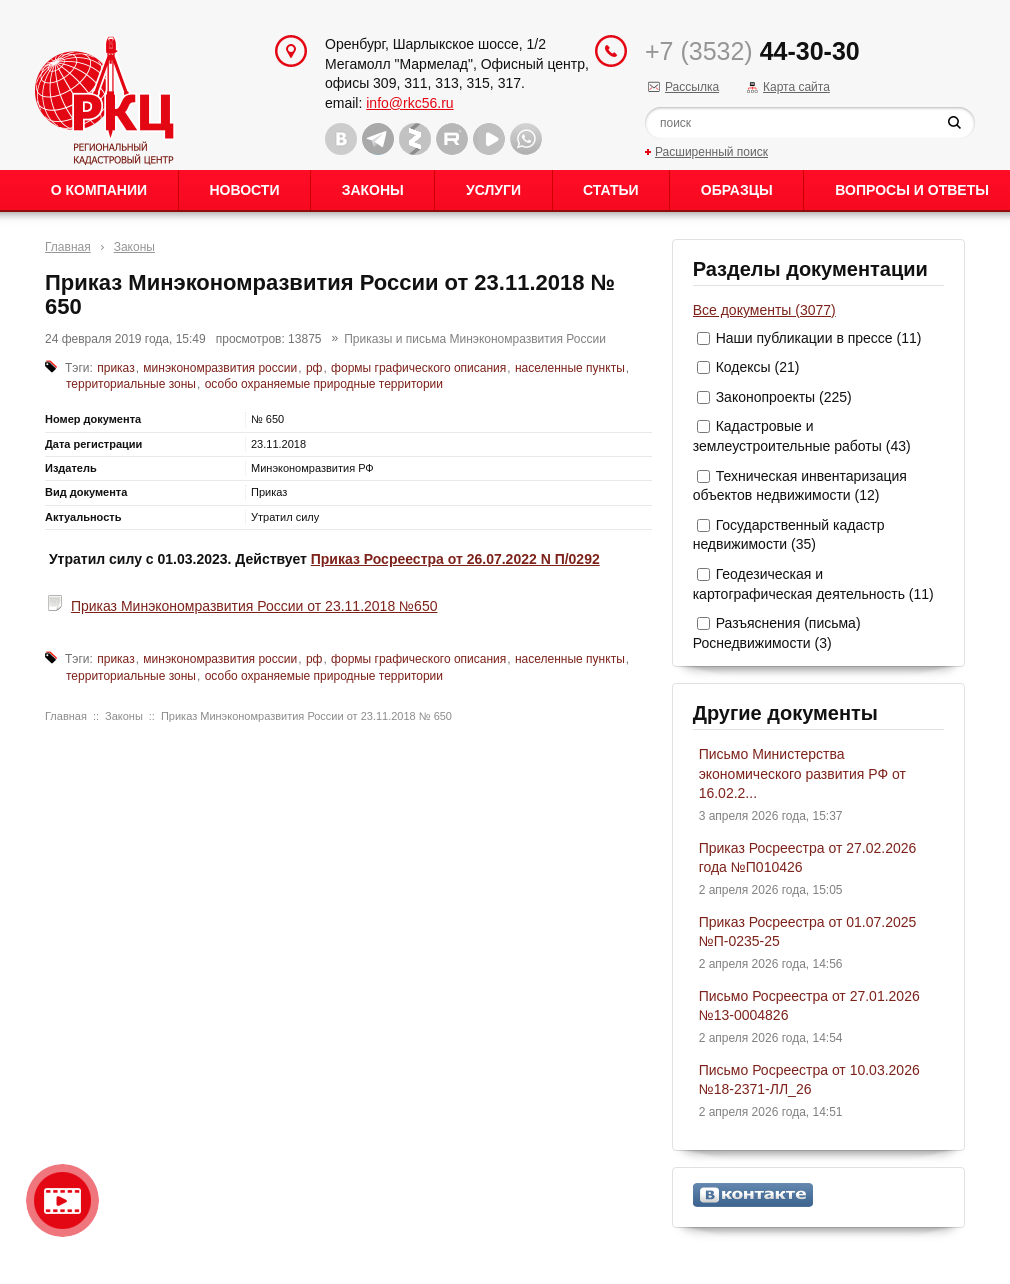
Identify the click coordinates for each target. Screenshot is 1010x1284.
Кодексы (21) (758, 367)
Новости (244, 190)
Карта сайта (796, 87)
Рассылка (692, 87)
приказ (115, 368)
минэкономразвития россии (220, 368)
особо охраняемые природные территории (324, 384)
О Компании (99, 190)
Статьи (611, 190)
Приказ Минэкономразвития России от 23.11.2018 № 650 (306, 716)
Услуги (493, 190)
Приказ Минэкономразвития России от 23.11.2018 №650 (254, 606)
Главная (68, 247)
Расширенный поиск (711, 152)
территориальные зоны (131, 384)
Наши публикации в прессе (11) (819, 338)
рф (314, 368)
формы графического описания (418, 368)
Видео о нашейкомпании (62, 1200)
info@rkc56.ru (409, 103)
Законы (373, 190)
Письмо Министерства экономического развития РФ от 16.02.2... (802, 773)
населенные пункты (570, 368)
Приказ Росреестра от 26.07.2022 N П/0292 (455, 559)
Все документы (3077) (764, 310)
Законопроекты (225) (784, 397)
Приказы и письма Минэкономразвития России (475, 339)
